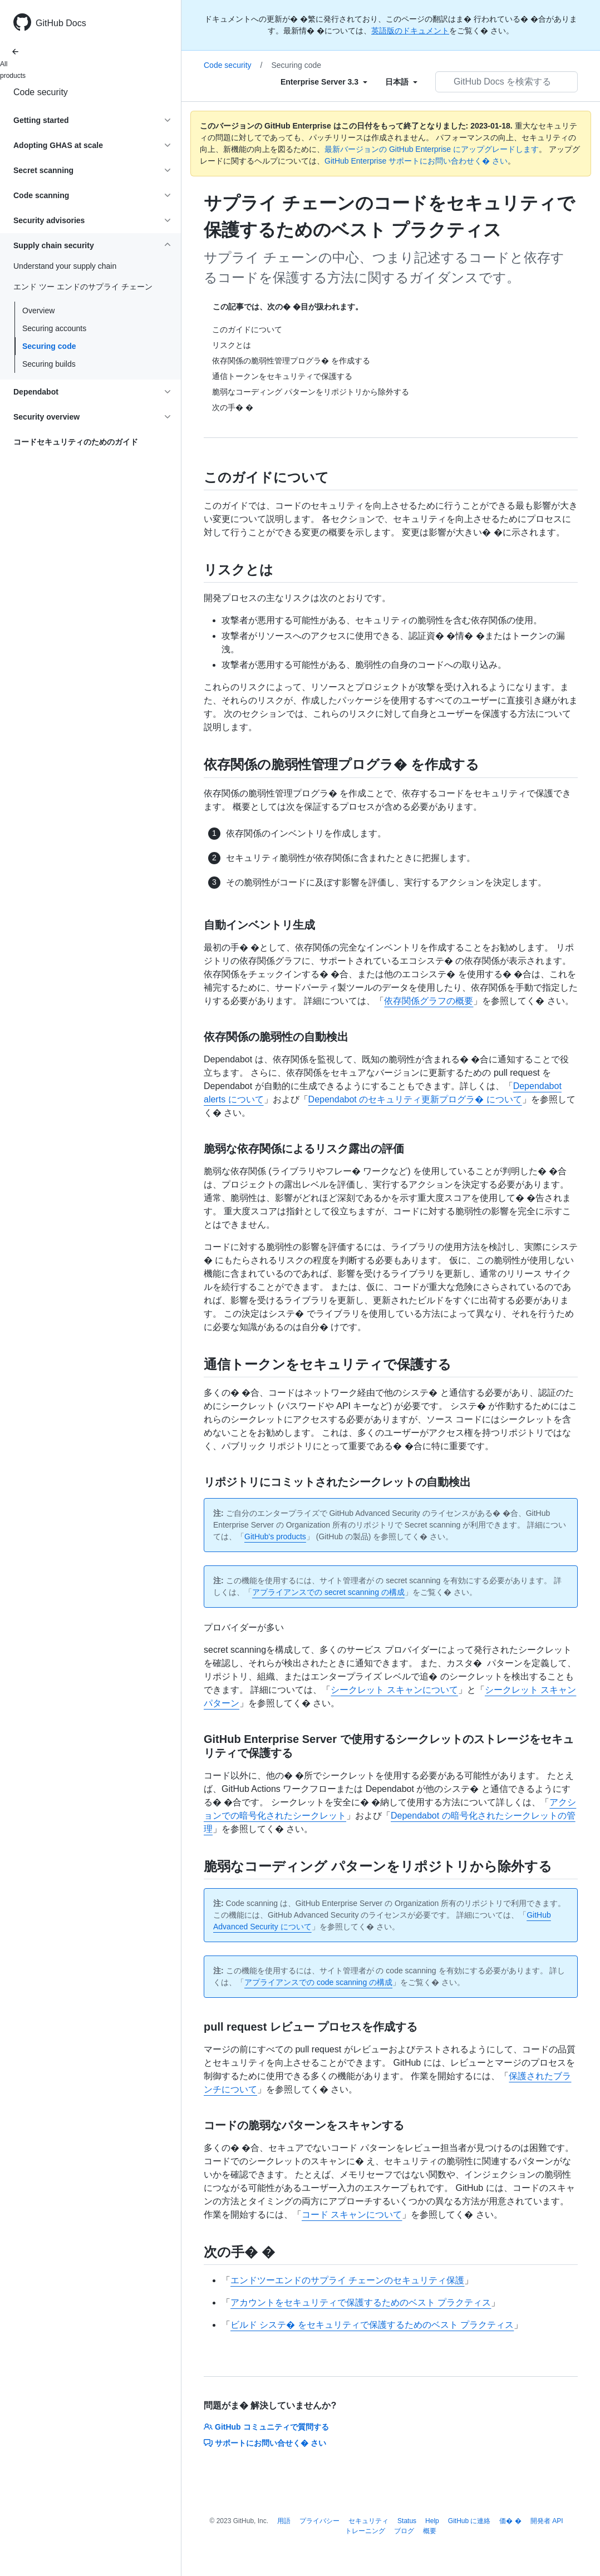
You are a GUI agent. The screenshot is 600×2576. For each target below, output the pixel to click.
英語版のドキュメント (410, 30)
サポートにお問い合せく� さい (265, 2443)
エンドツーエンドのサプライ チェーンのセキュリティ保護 (347, 2280)
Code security (40, 92)
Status (406, 2521)
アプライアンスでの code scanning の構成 (318, 1982)
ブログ (404, 2531)
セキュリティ (368, 2521)
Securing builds (49, 363)
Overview (38, 310)
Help (432, 2521)
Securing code (49, 346)
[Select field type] (324, 82)
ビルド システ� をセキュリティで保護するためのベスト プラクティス (372, 2324)
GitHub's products (275, 1536)
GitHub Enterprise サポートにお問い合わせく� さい (416, 160)
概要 (429, 2531)
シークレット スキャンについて (394, 1690)
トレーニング (365, 2531)
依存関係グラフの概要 (428, 1001)
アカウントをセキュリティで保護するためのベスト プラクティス (360, 2302)
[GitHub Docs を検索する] (506, 81)
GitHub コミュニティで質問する (266, 2426)
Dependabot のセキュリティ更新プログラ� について (415, 1099)
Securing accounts (54, 328)
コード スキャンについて (352, 2214)
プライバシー (319, 2521)
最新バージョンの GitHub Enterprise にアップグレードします (431, 149)
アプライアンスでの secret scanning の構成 (328, 1592)
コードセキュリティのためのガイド (75, 441)
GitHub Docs (61, 23)
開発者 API (546, 2521)
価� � (510, 2521)
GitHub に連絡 (469, 2521)
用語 (284, 2521)
